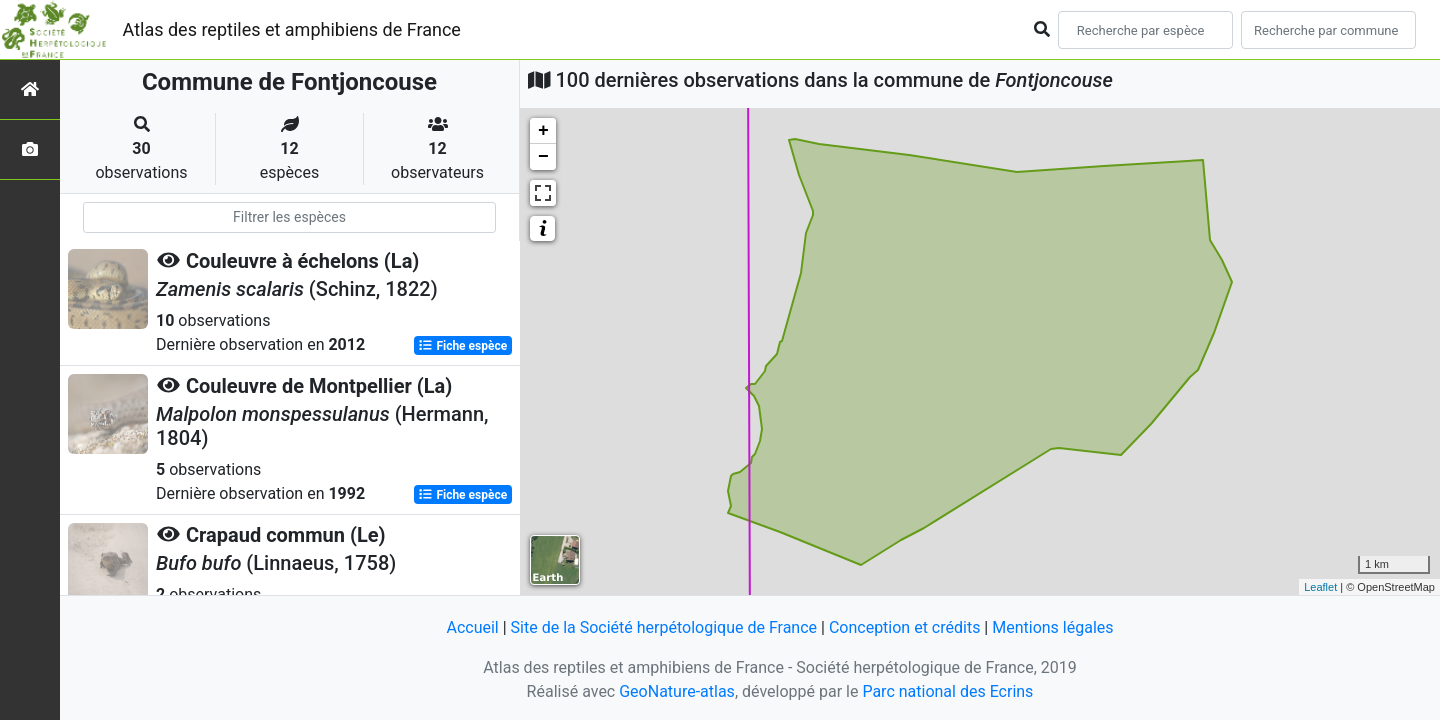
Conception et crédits (905, 627)
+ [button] (543, 131)
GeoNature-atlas (677, 691)
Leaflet (1320, 587)
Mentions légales (1052, 627)
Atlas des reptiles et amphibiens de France (292, 29)
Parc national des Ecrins (947, 691)
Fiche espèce (462, 346)
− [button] (543, 157)
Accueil (472, 627)
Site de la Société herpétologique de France (664, 627)
